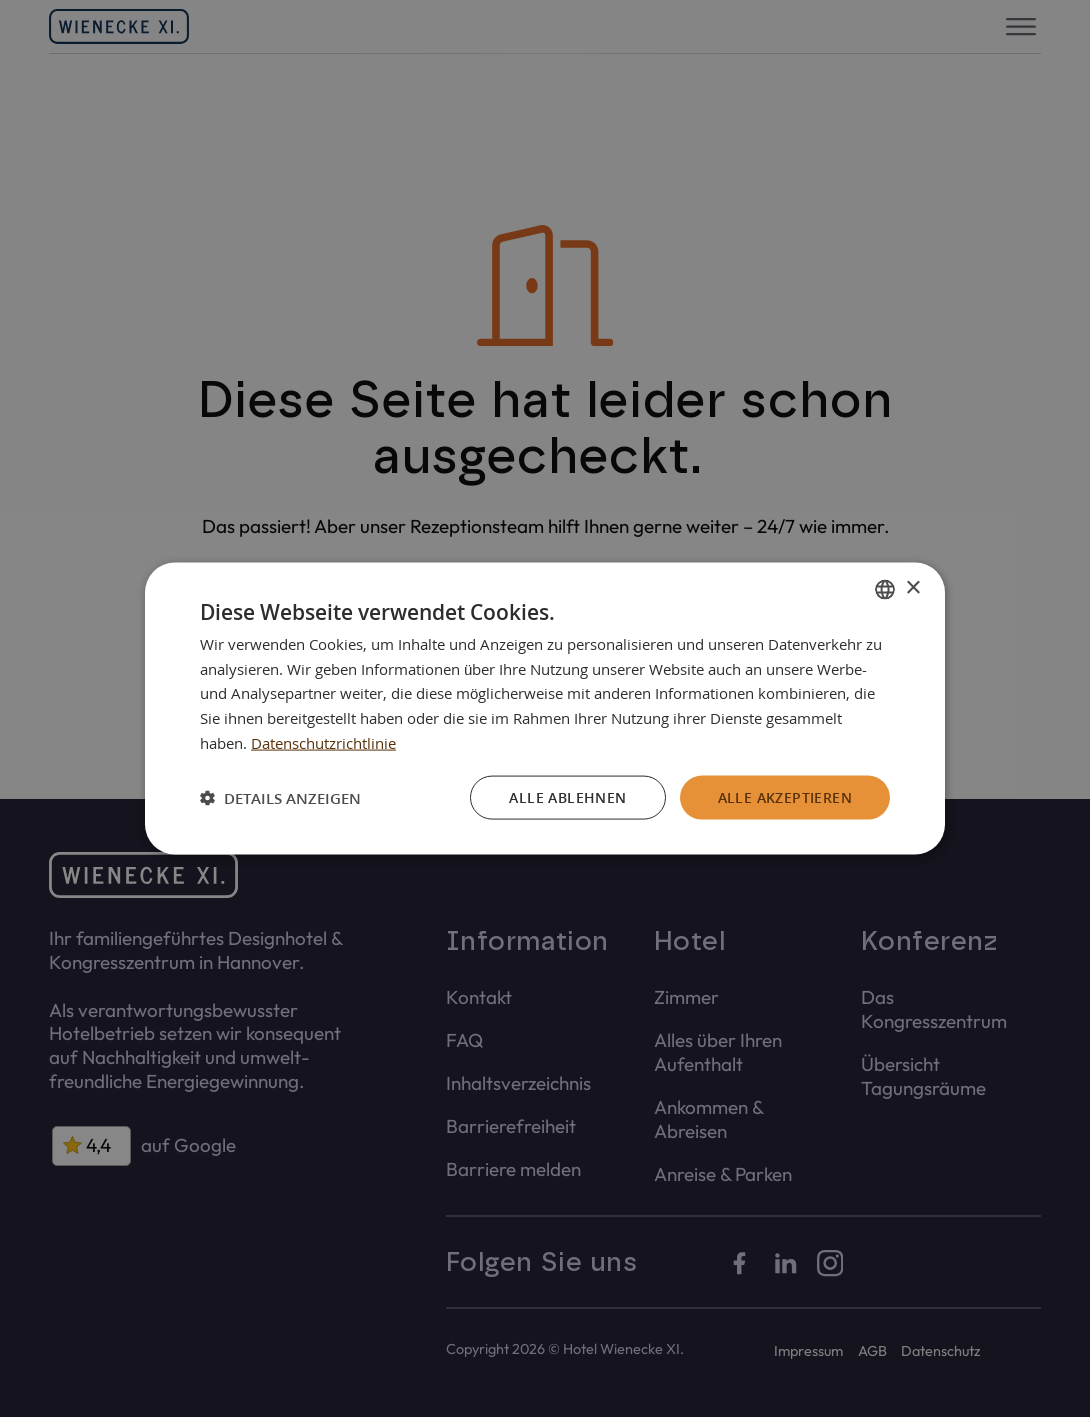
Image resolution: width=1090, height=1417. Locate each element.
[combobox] (885, 589)
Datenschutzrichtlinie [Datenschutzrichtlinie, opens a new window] (323, 742)
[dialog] (545, 708)
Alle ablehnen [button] (567, 796)
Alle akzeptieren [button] (785, 796)
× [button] (912, 588)
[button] (280, 798)
